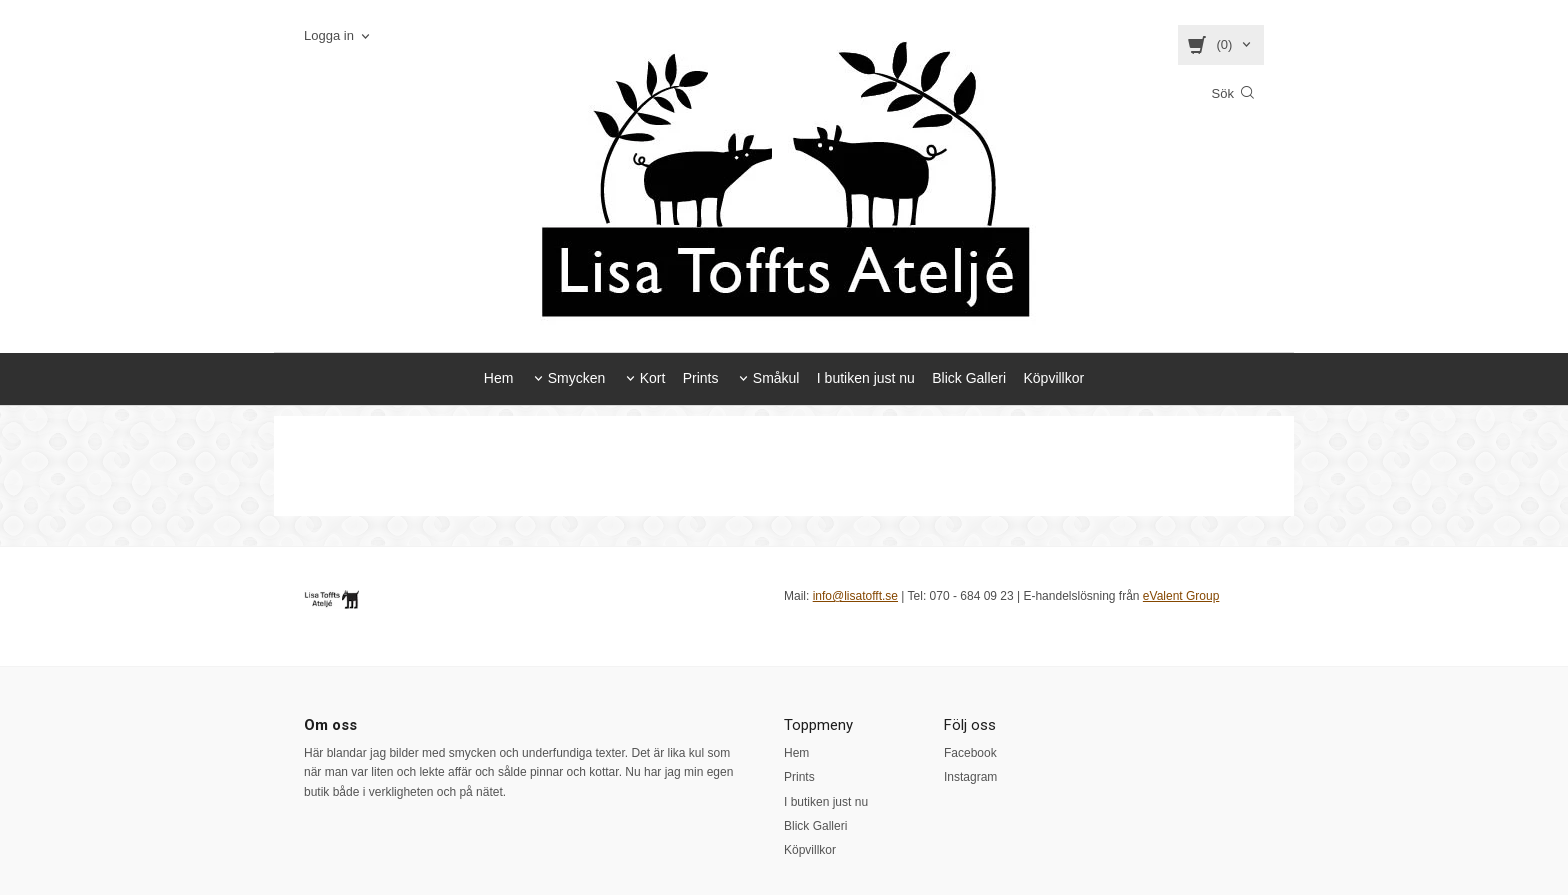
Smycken (577, 378)
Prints (701, 378)
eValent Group (1181, 596)
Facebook (970, 753)
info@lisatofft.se (855, 596)
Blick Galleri (969, 378)
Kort (653, 378)
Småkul (776, 378)
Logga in (329, 35)
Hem (499, 378)
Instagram (970, 777)
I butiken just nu (866, 378)
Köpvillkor (1053, 378)
